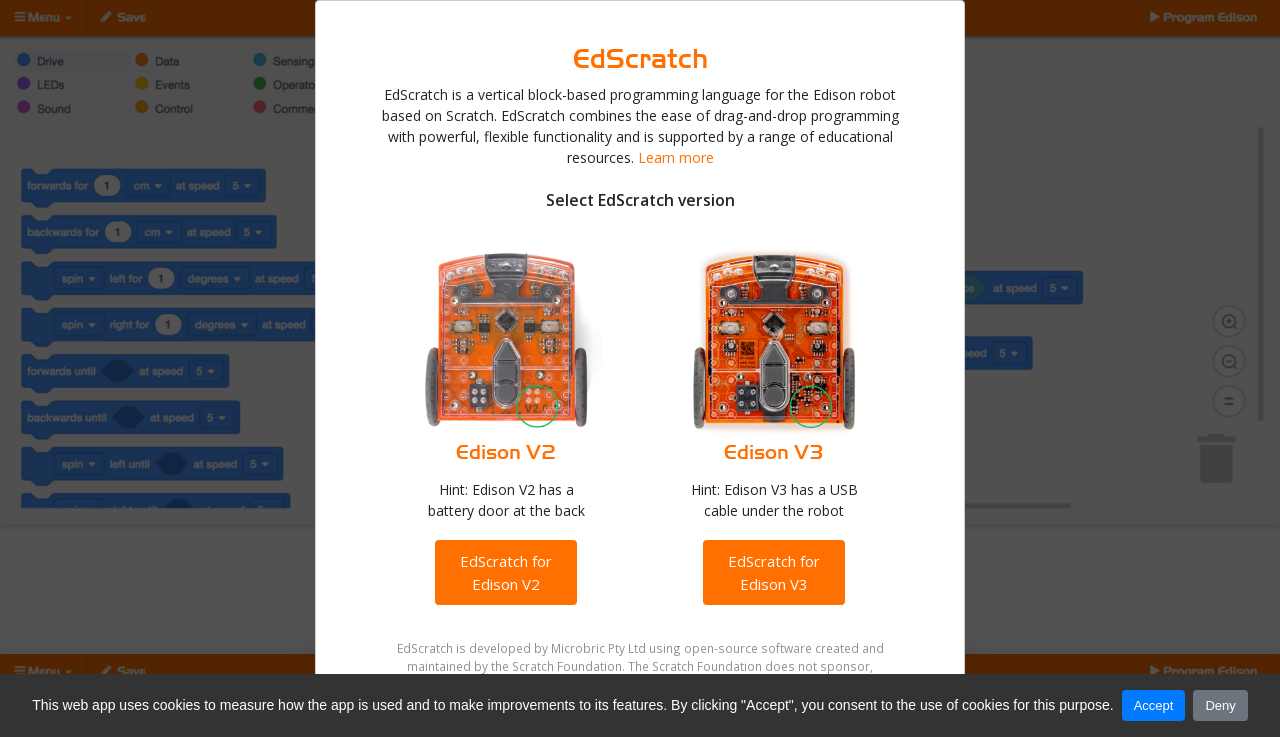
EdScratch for (506, 572)
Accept (1154, 705)
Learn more (676, 157)
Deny (1220, 705)
